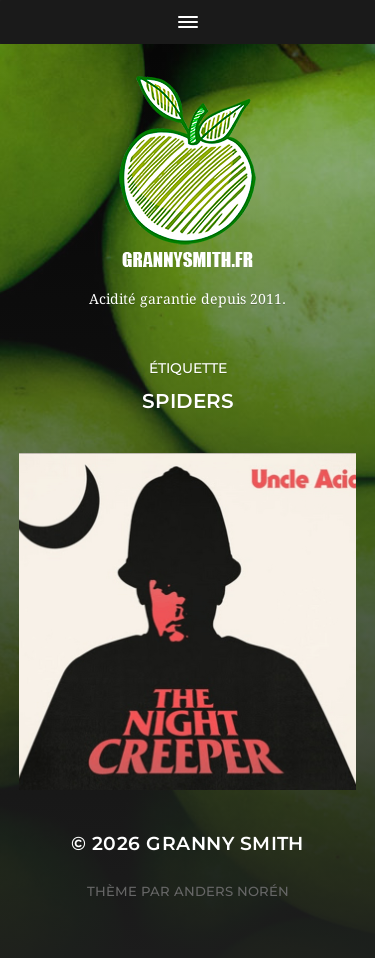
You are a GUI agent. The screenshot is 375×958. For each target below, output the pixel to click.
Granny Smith (225, 843)
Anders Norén (231, 891)
